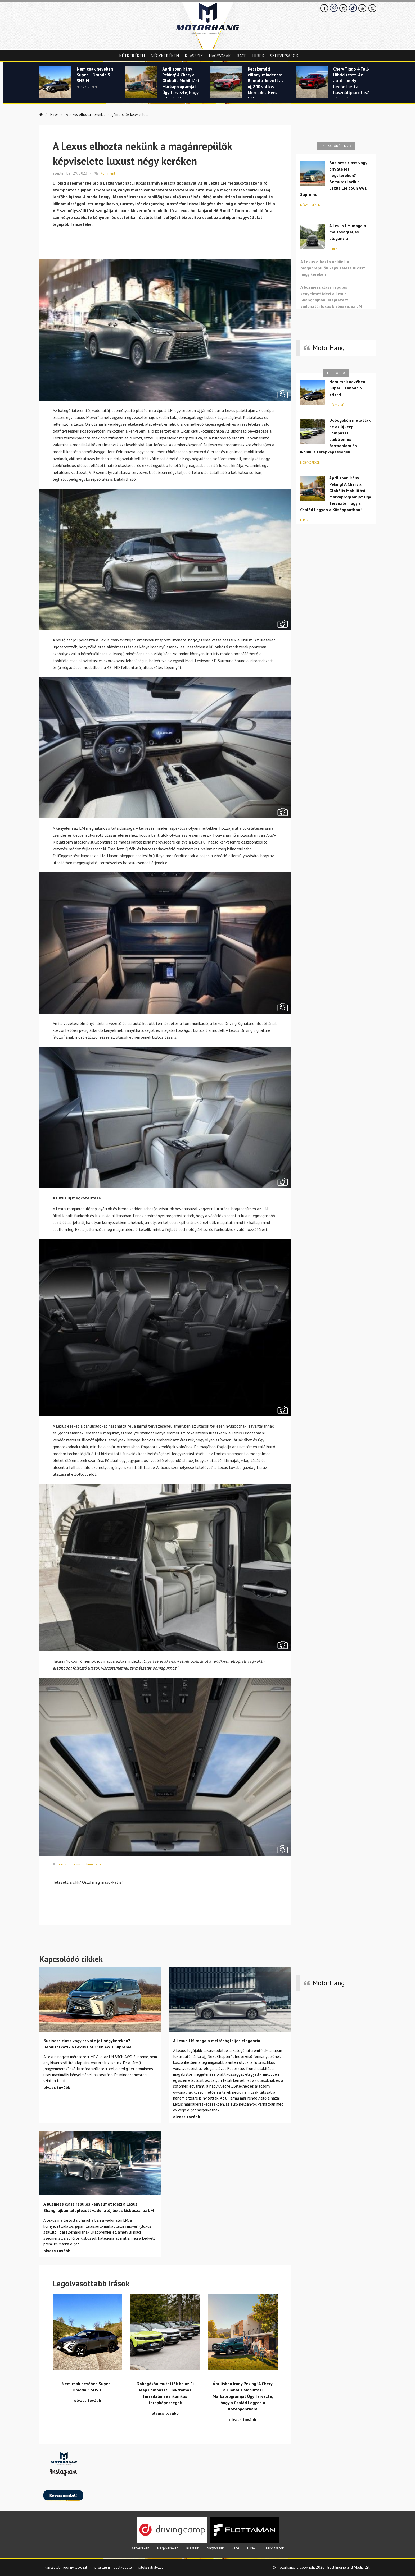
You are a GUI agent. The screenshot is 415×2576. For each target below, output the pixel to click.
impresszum (100, 2566)
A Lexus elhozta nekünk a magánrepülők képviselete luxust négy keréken (332, 268)
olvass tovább (56, 2086)
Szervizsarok (284, 55)
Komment (108, 173)
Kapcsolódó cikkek (336, 146)
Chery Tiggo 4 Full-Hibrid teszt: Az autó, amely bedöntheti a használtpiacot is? (351, 85)
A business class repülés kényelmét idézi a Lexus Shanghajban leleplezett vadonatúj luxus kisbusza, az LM (331, 297)
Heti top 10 (336, 373)
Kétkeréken (132, 55)
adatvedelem (124, 2566)
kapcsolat (52, 2566)
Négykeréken (165, 55)
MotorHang (329, 347)
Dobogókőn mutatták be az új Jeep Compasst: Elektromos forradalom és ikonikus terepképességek (335, 436)
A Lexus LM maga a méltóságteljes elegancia (347, 232)
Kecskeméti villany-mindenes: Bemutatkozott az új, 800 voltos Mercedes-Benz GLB (266, 85)
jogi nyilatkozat (75, 2566)
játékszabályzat (150, 2566)
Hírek (258, 55)
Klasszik (194, 55)
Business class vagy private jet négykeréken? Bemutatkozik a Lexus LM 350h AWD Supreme (334, 178)
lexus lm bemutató (87, 1863)
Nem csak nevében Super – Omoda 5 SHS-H (94, 75)
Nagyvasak (220, 55)
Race (241, 55)
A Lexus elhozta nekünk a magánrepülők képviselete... (115, 114)
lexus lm (64, 1863)
